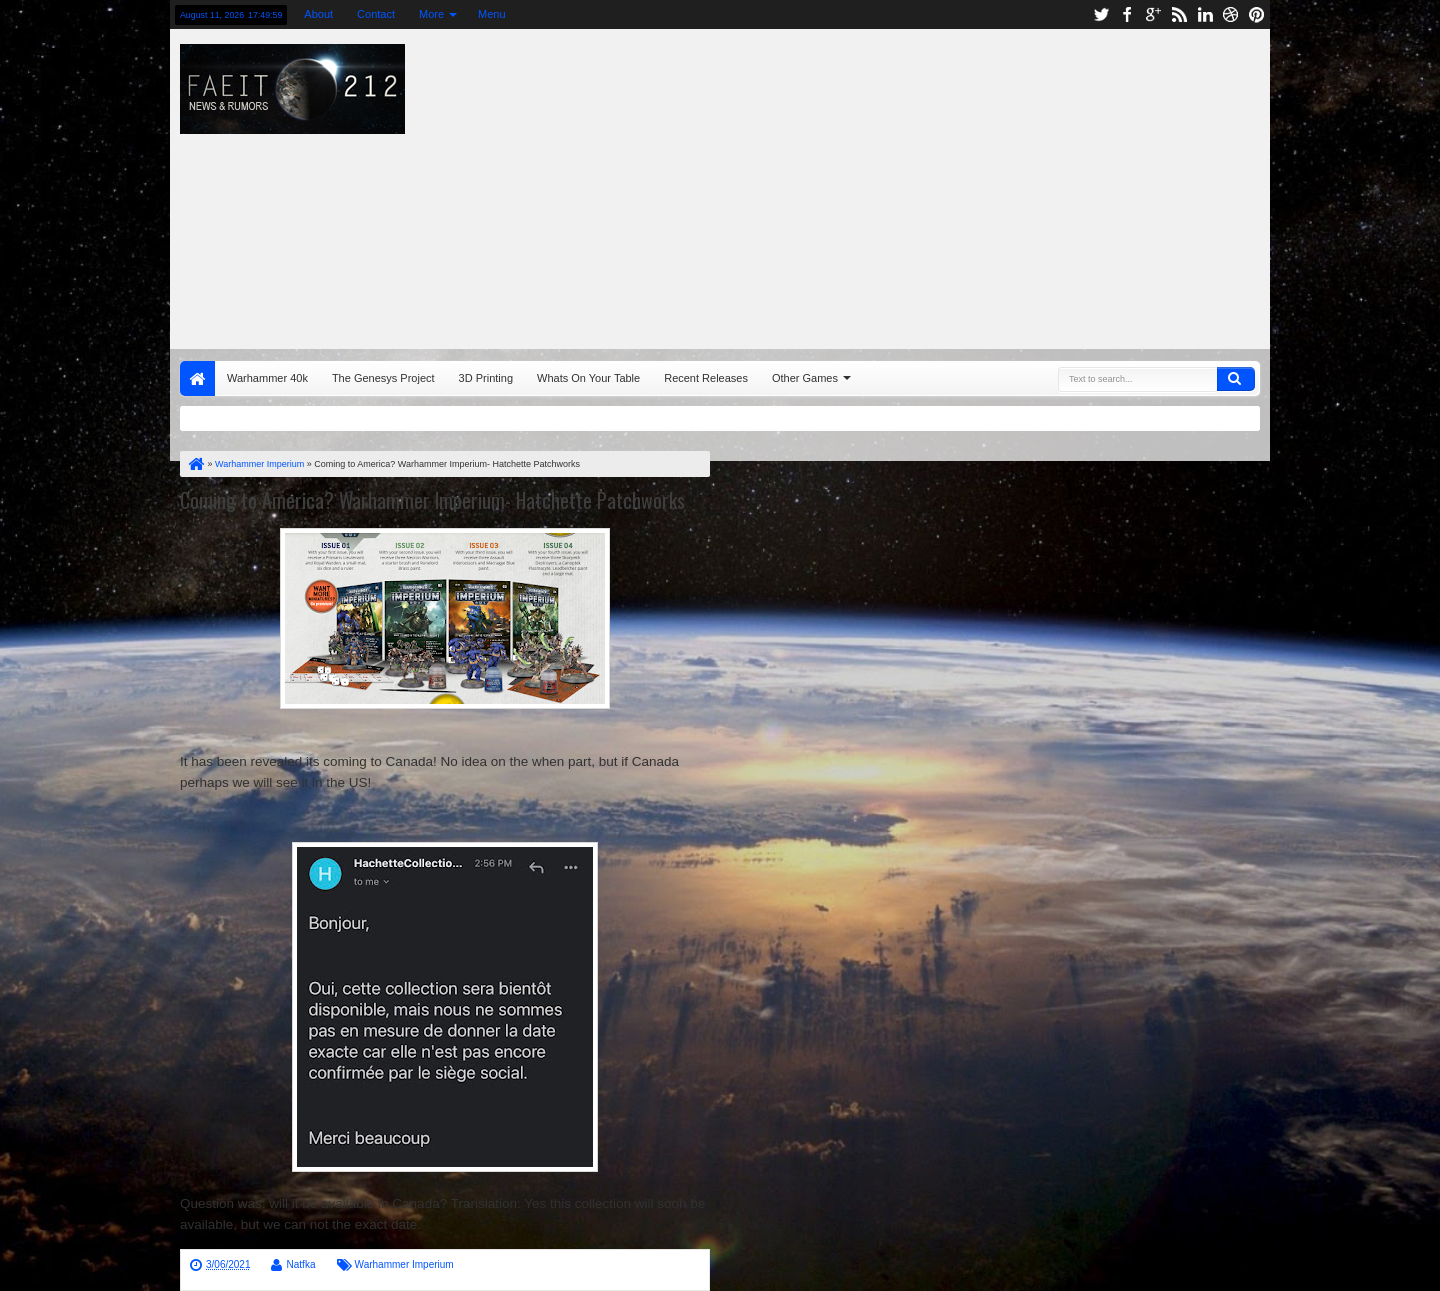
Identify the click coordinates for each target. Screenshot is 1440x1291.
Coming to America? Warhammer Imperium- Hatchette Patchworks (432, 500)
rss (1179, 14)
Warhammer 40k (267, 378)
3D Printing (486, 378)
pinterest (1257, 14)
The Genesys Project (383, 378)
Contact (376, 14)
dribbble (1231, 14)
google (1153, 14)
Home (197, 378)
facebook (1127, 14)
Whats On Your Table (588, 378)
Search (1236, 379)
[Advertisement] (986, 184)
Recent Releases (706, 378)
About (318, 14)
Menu (492, 14)
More (431, 14)
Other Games (805, 378)
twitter (1101, 14)
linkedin (1205, 14)
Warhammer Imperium (404, 1264)
